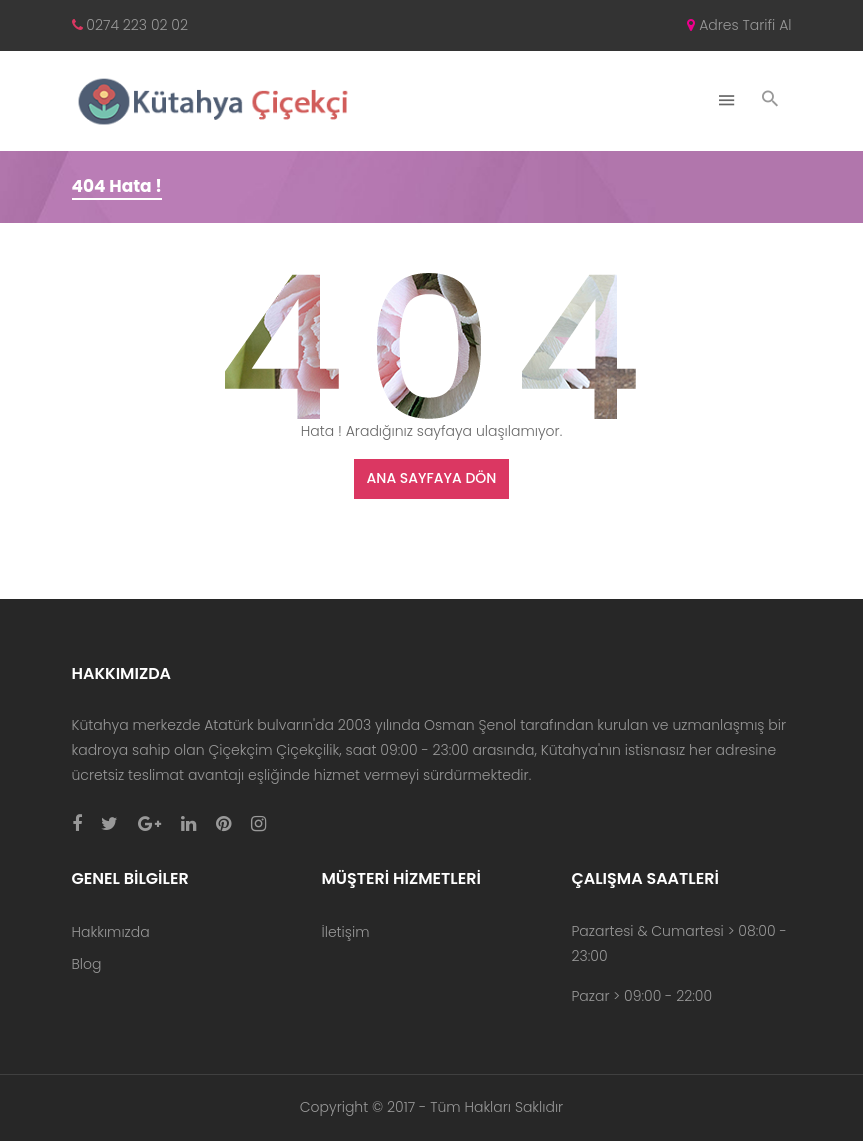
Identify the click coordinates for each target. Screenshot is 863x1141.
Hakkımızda (111, 932)
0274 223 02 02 (130, 25)
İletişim (345, 932)
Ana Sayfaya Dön (432, 478)
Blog (87, 964)
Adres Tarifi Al (739, 25)
